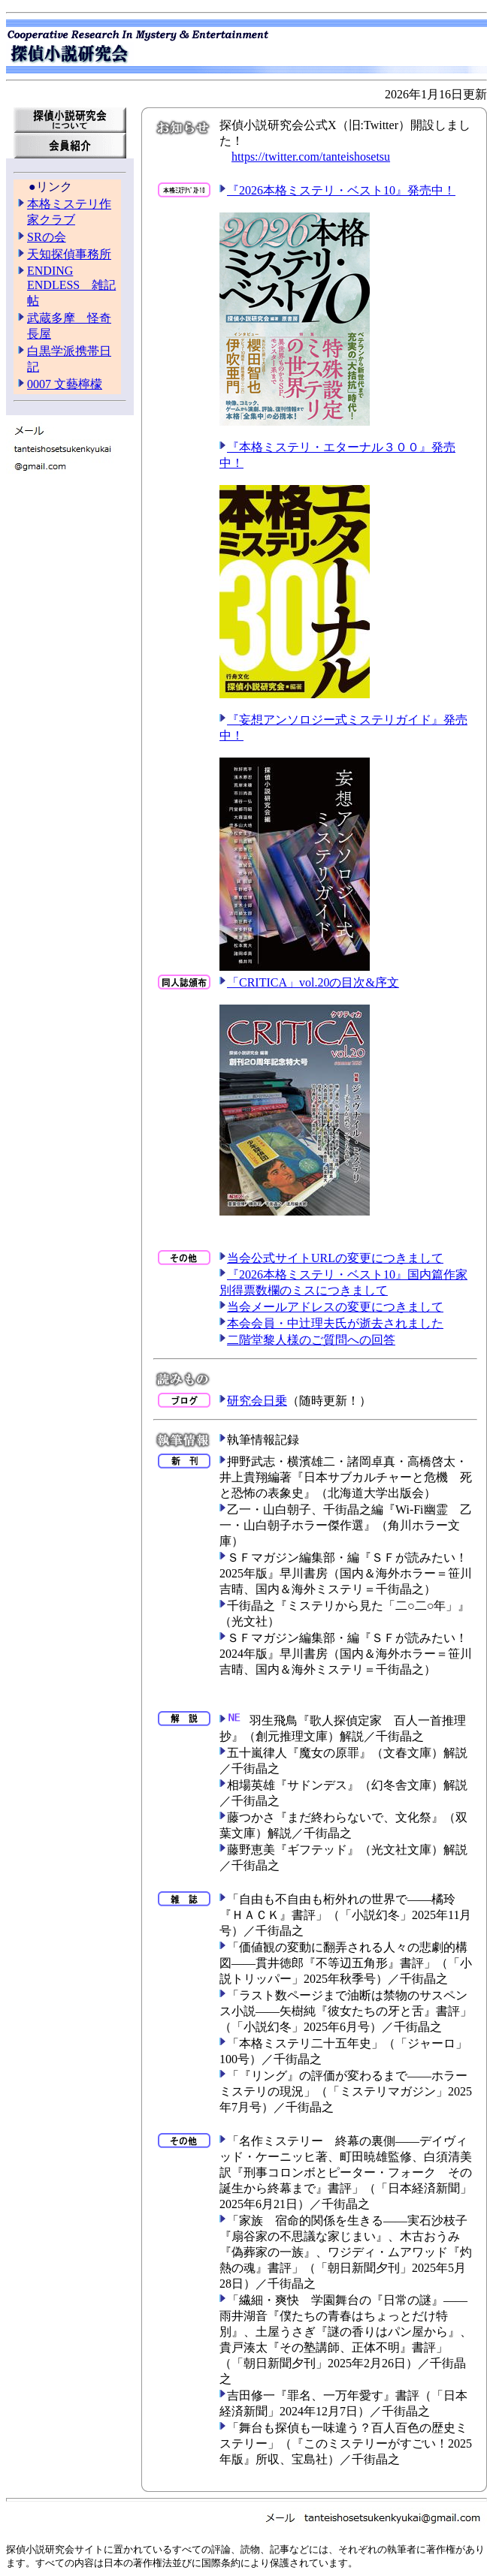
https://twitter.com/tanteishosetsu (310, 156)
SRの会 (46, 236)
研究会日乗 (257, 1400)
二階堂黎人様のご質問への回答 (311, 1339)
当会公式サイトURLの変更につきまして (335, 1258)
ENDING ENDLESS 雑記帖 (71, 285)
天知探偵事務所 (69, 254)
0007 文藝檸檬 (64, 384)
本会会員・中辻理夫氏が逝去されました (335, 1323)
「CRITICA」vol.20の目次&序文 (313, 982)
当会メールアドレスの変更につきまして (335, 1306)
